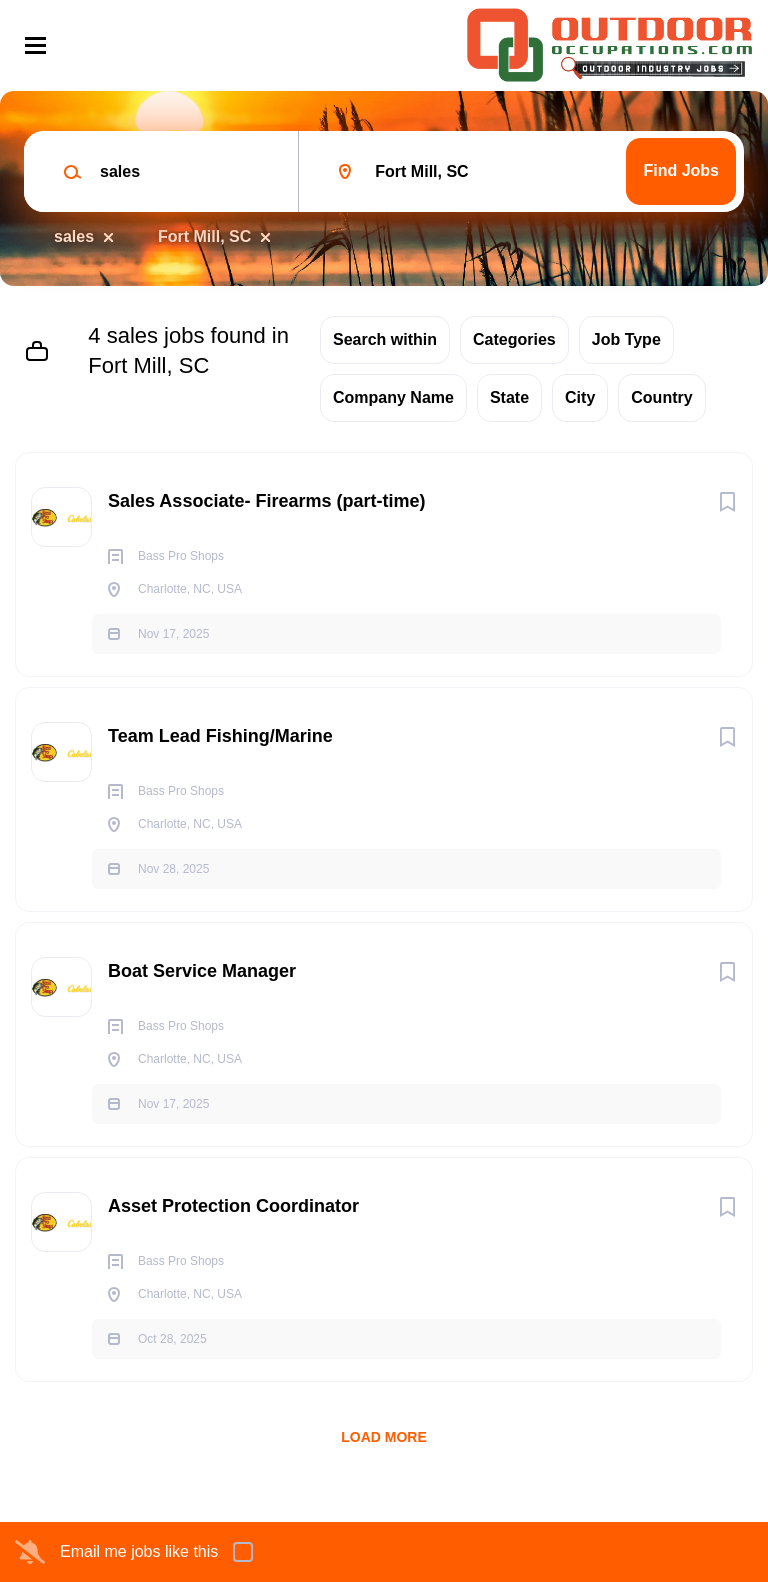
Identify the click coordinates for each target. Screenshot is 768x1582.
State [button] (509, 397)
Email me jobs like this (139, 1551)
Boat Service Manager (202, 971)
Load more (384, 1437)
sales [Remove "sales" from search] (74, 236)
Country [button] (661, 397)
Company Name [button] (393, 397)
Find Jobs (681, 170)
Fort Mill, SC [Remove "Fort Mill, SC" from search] (204, 236)
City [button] (580, 397)
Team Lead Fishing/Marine (220, 736)
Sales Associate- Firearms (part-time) (266, 501)
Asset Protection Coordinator (233, 1206)
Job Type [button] (626, 339)
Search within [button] (385, 339)
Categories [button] (514, 339)
